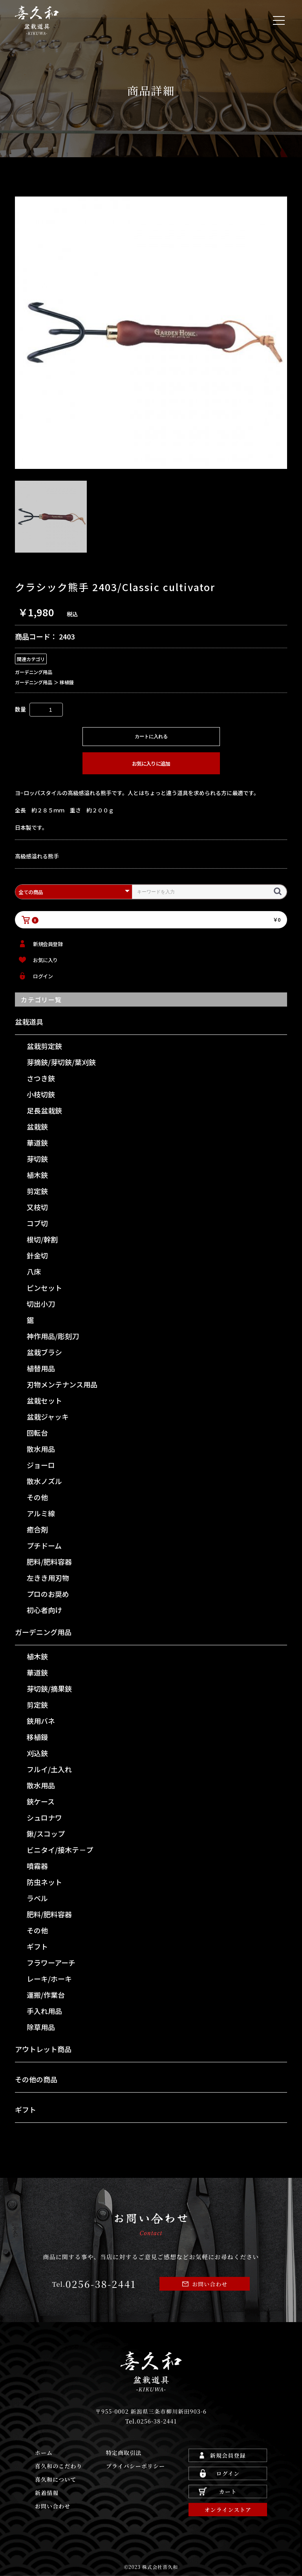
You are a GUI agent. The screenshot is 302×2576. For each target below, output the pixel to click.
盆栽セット (44, 1400)
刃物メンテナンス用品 (62, 1384)
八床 (34, 1271)
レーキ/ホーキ (49, 1978)
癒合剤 (37, 1529)
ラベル (37, 1898)
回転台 (37, 1433)
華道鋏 (37, 1142)
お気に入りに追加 (151, 763)
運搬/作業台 (46, 1995)
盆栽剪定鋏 (44, 1046)
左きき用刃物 (48, 1578)
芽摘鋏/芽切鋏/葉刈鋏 (61, 1062)
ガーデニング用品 (43, 1632)
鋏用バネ (41, 1721)
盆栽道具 (29, 1021)
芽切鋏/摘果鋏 (49, 1688)
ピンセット (44, 1287)
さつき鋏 (41, 1078)
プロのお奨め (48, 1594)
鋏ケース (41, 1801)
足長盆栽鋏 (44, 1110)
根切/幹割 (42, 1239)
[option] (151, 333)
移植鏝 (37, 1737)
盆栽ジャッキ (48, 1416)
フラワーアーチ (51, 1962)
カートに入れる (151, 736)
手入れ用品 (44, 2011)
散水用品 (41, 1449)
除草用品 (41, 2027)
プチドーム (44, 1545)
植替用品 (41, 1368)
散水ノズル (44, 1481)
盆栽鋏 (37, 1126)
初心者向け (44, 1610)
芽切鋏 (37, 1159)
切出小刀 (41, 1304)
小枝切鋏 (41, 1094)
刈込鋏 (37, 1753)
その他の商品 (36, 2079)
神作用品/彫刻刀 (53, 1336)
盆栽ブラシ (44, 1352)
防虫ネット (44, 1882)
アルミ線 (41, 1513)
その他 (37, 1497)
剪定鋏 (37, 1191)
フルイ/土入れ (49, 1769)
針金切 (37, 1255)
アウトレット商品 (43, 2049)
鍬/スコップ (46, 1833)
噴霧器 (37, 1866)
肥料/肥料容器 (49, 1561)
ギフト (37, 1946)
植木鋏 (37, 1175)
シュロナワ (44, 1817)
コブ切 (37, 1223)
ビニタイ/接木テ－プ (60, 1850)
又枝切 (37, 1207)
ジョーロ (41, 1465)
